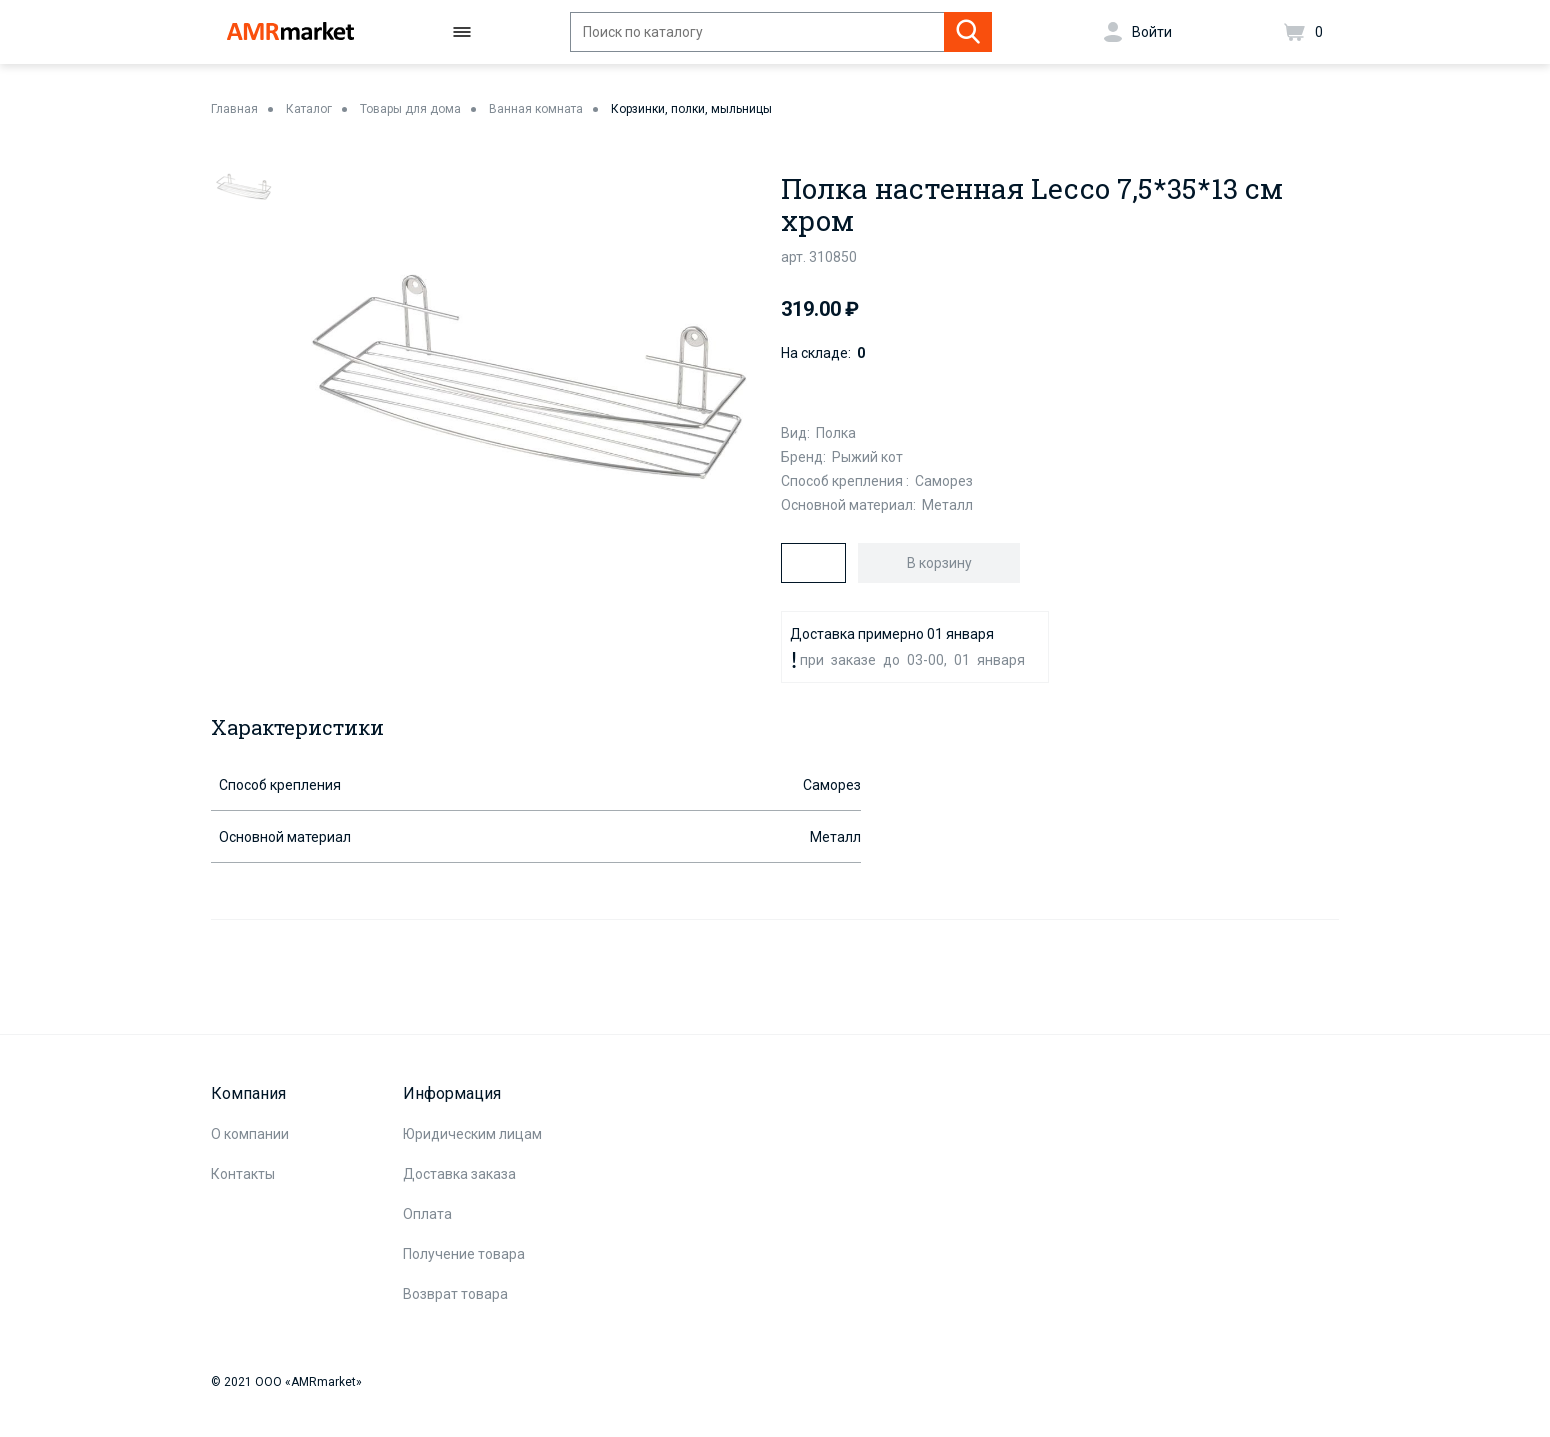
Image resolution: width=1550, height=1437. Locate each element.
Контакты (243, 1174)
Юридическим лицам (472, 1134)
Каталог (309, 109)
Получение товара (464, 1254)
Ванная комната (536, 109)
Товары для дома (410, 109)
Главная (234, 109)
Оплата (427, 1214)
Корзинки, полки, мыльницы (691, 109)
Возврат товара (455, 1294)
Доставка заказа (459, 1174)
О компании (250, 1134)
